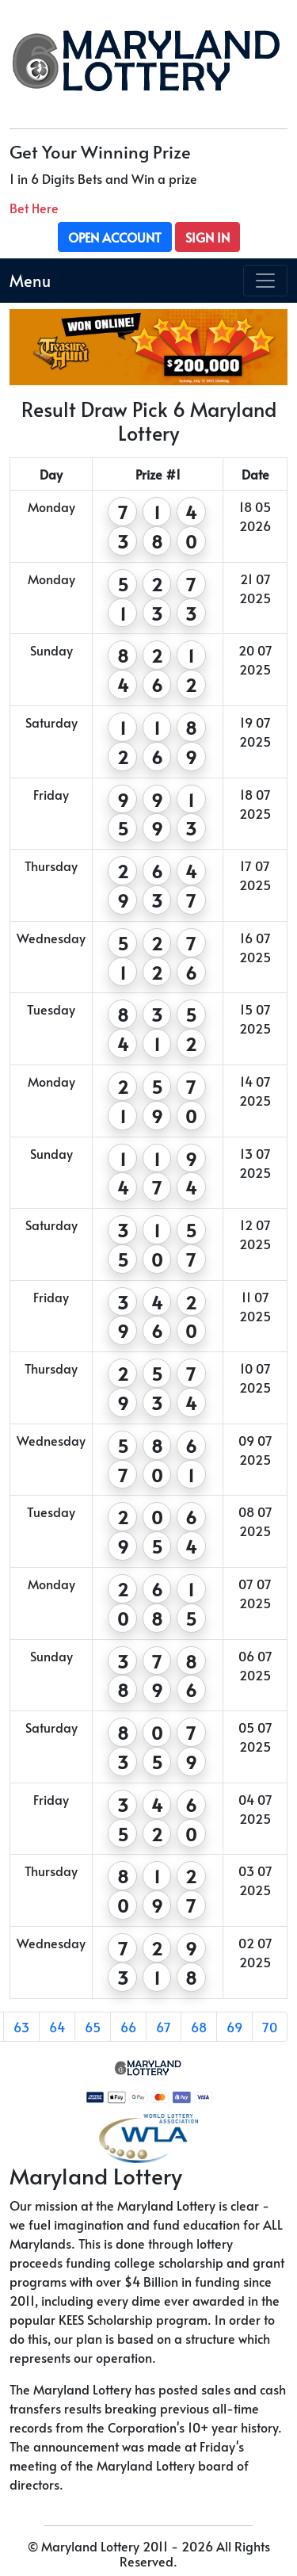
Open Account (115, 237)
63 (21, 2026)
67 (163, 2026)
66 (128, 2026)
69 (234, 2026)
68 (199, 2026)
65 (93, 2026)
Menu (30, 280)
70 (269, 2026)
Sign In (207, 237)
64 (57, 2026)
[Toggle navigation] (265, 280)
